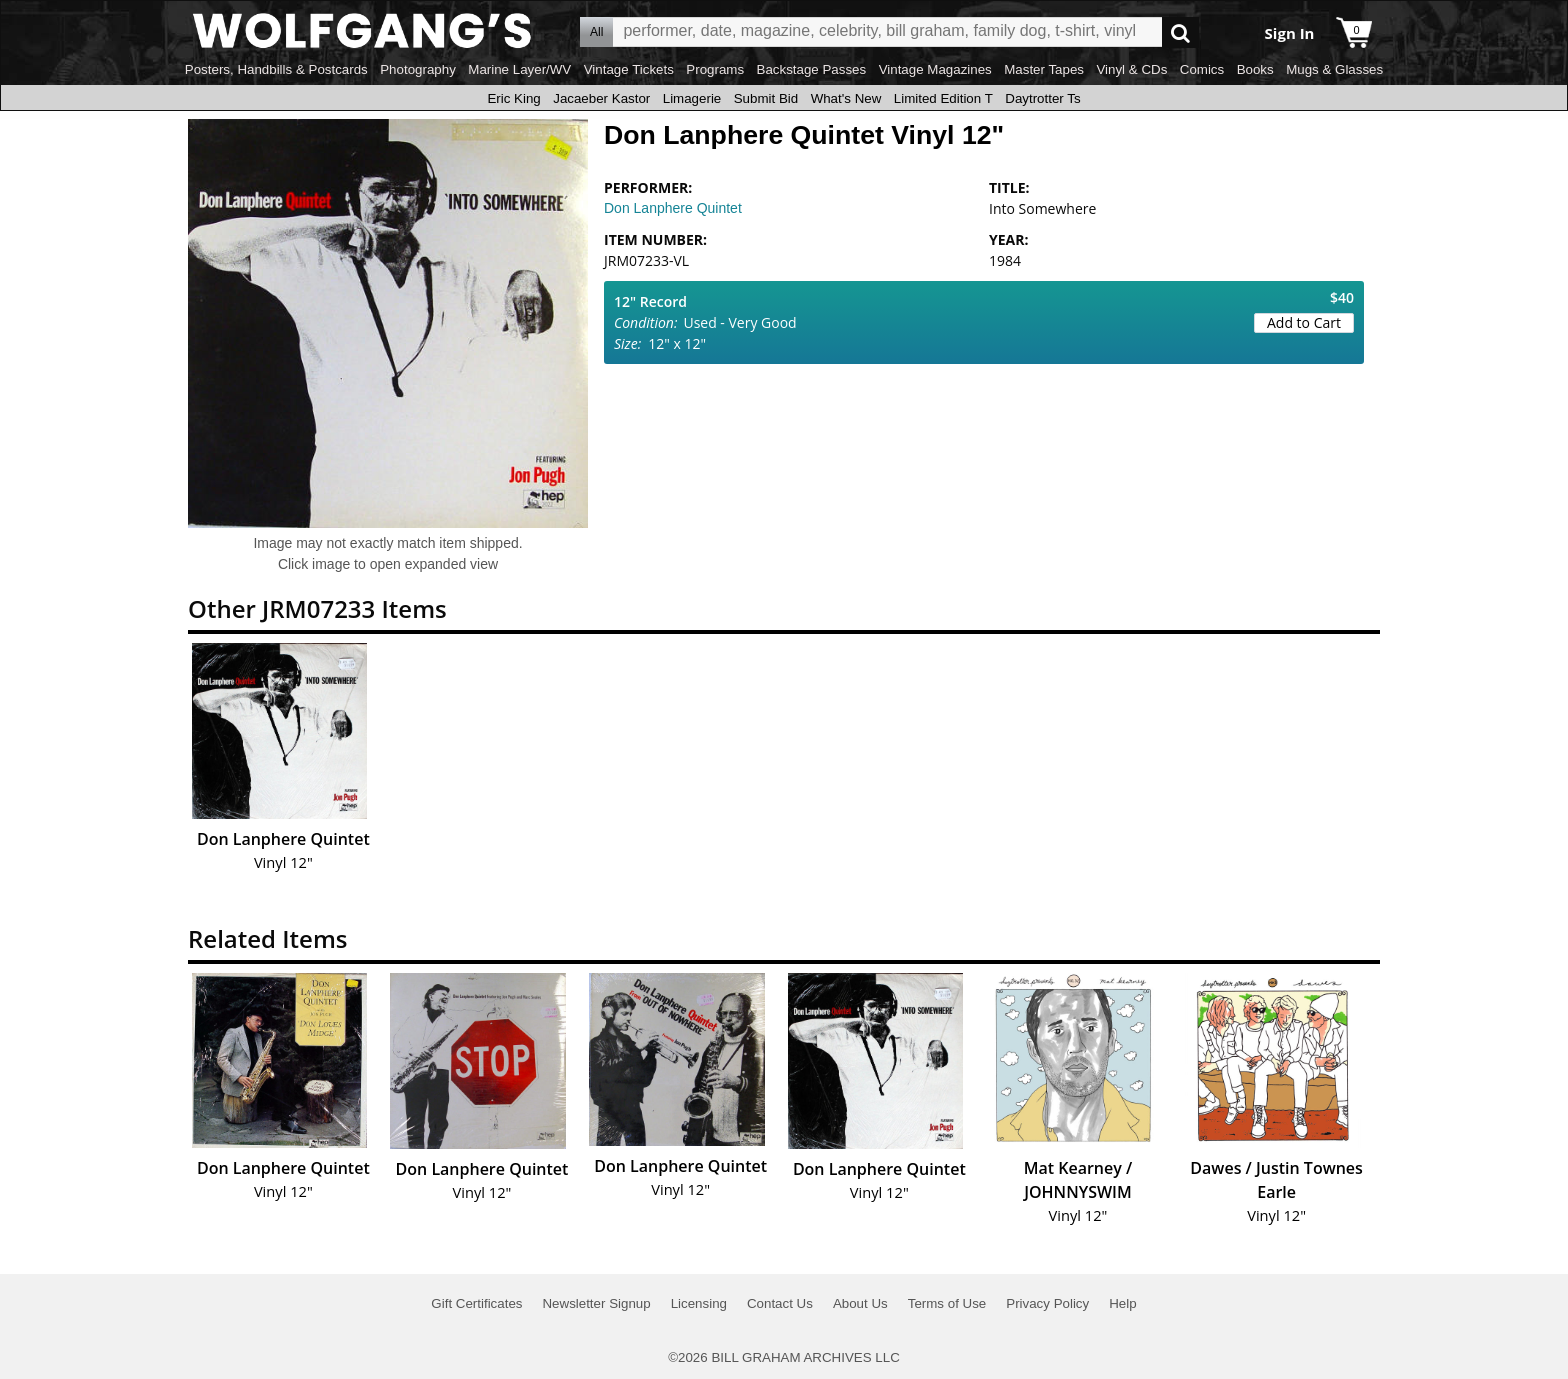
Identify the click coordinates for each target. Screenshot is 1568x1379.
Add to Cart (1304, 322)
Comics (1202, 69)
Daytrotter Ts (1042, 98)
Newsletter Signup (596, 1303)
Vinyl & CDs (1131, 69)
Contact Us (780, 1303)
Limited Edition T (943, 98)
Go (1180, 32)
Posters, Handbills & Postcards (276, 69)
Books (1255, 69)
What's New (846, 98)
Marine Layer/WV (519, 69)
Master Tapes (1044, 69)
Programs (715, 69)
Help (1122, 1303)
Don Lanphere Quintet (673, 208)
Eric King (513, 98)
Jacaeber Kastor (601, 98)
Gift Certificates (476, 1303)
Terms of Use (947, 1303)
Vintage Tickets (629, 69)
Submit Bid (766, 98)
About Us (860, 1303)
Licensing (699, 1303)
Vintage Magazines (935, 69)
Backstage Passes (812, 69)
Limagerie (692, 98)
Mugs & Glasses (1334, 69)
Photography (418, 69)
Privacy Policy (1047, 1303)
